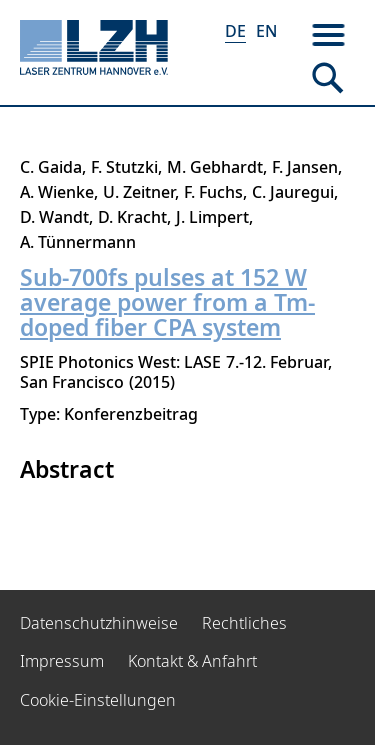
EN (266, 31)
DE (235, 31)
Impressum (62, 661)
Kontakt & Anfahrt (192, 661)
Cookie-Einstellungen (98, 700)
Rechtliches (244, 623)
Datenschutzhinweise (99, 623)
